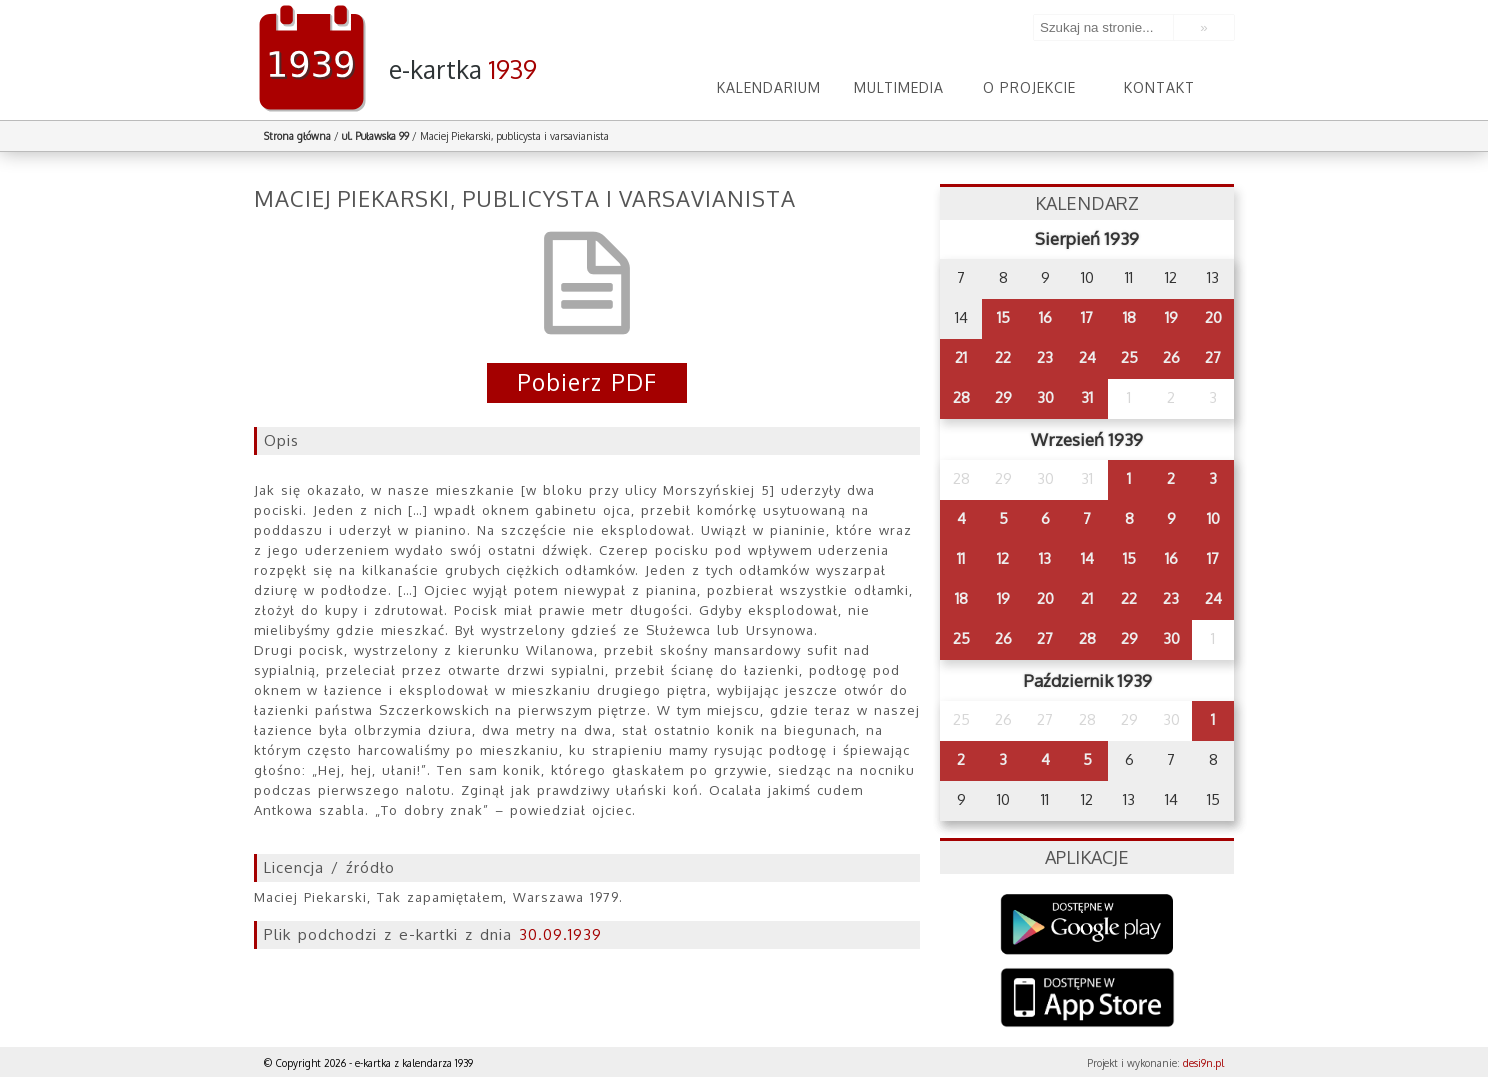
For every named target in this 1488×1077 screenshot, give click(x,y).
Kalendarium (769, 87)
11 (961, 558)
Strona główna (297, 136)
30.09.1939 (560, 934)
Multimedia (899, 87)
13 (1045, 558)
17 (1087, 317)
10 (1213, 518)
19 (1171, 317)
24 (1087, 357)
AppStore (1087, 999)
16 (1045, 317)
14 (1087, 558)
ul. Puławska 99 (375, 136)
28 (961, 397)
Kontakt (1159, 87)
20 (1213, 317)
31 (1087, 397)
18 (1129, 317)
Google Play (1087, 924)
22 (1003, 357)
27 (1213, 357)
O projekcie (1029, 87)
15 (1003, 317)
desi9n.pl (1203, 1063)
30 (1045, 397)
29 (1003, 397)
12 (1003, 558)
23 (1045, 357)
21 (961, 357)
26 (1171, 357)
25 (1129, 357)
